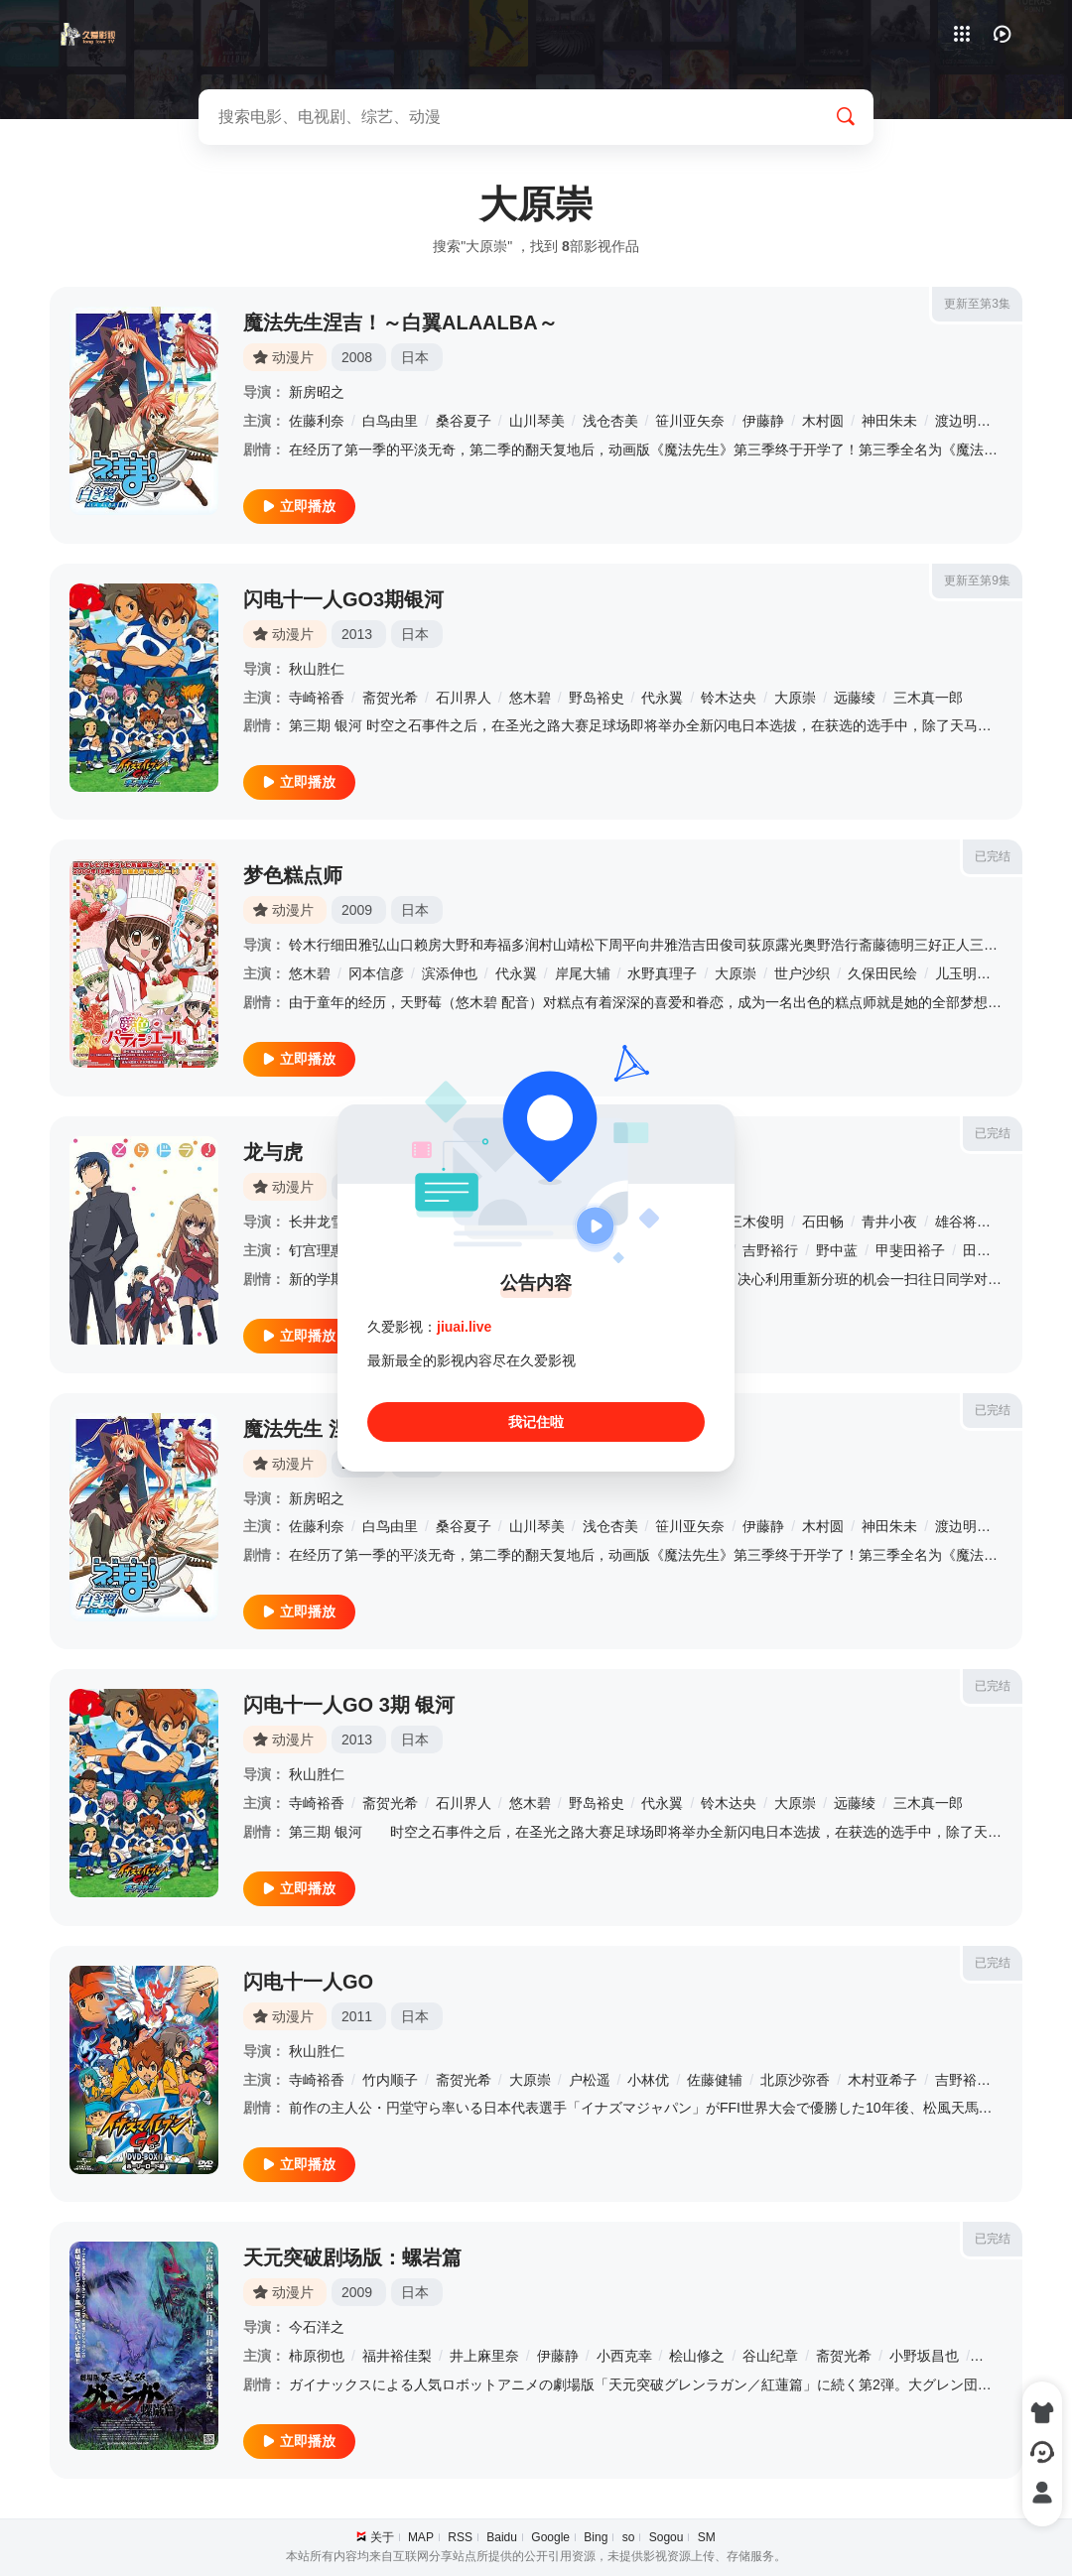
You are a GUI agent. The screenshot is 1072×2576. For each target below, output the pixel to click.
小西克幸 (624, 2356)
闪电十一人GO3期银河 (343, 599)
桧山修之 (697, 2356)
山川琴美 (537, 421)
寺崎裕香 (316, 698)
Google (550, 2537)
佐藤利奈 (316, 421)
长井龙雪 (316, 1221)
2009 (356, 910)
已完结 (992, 856)
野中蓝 (837, 1250)
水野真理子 (662, 973)
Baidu (501, 2537)
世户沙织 (802, 973)
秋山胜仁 (316, 669)
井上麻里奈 (484, 2356)
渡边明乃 (963, 421)
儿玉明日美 (970, 973)
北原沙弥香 (795, 2080)
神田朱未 (889, 421)
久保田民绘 (882, 973)
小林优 (648, 2080)
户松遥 (589, 2080)
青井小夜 (889, 1221)
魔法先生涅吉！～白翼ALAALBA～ (400, 322)
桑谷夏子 (463, 421)
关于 (382, 2537)
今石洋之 (316, 2327)
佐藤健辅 (714, 2080)
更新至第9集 (977, 580)
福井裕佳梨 (397, 2356)
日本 (415, 357)
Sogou (666, 2537)
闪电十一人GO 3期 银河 (349, 1705)
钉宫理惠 (316, 1250)
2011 (356, 2016)
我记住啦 (536, 1422)
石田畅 (823, 1221)
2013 (356, 634)
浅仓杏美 (610, 421)
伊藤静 (763, 421)
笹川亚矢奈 (690, 421)
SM (707, 2537)
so (628, 2537)
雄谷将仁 (963, 1221)
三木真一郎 (928, 698)
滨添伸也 (449, 973)
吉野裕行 (770, 1250)
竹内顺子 (390, 2080)
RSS (460, 2537)
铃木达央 (728, 698)
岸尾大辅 (582, 973)
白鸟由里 (390, 421)
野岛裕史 (596, 698)
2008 (356, 357)
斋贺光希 (390, 698)
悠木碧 (530, 698)
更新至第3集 (977, 304)
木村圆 (823, 421)
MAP (421, 2537)
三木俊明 (756, 1221)
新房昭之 (316, 392)
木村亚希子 (882, 2080)
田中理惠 (990, 1250)
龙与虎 (273, 1152)
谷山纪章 (770, 2356)
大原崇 (795, 698)
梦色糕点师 (292, 875)
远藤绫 (854, 698)
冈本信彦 (376, 973)
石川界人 (463, 698)
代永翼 (662, 698)
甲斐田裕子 (910, 1250)
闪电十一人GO (308, 1982)
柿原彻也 (316, 2356)
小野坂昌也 (924, 2356)
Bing (595, 2537)
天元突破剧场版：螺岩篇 (352, 2257)
